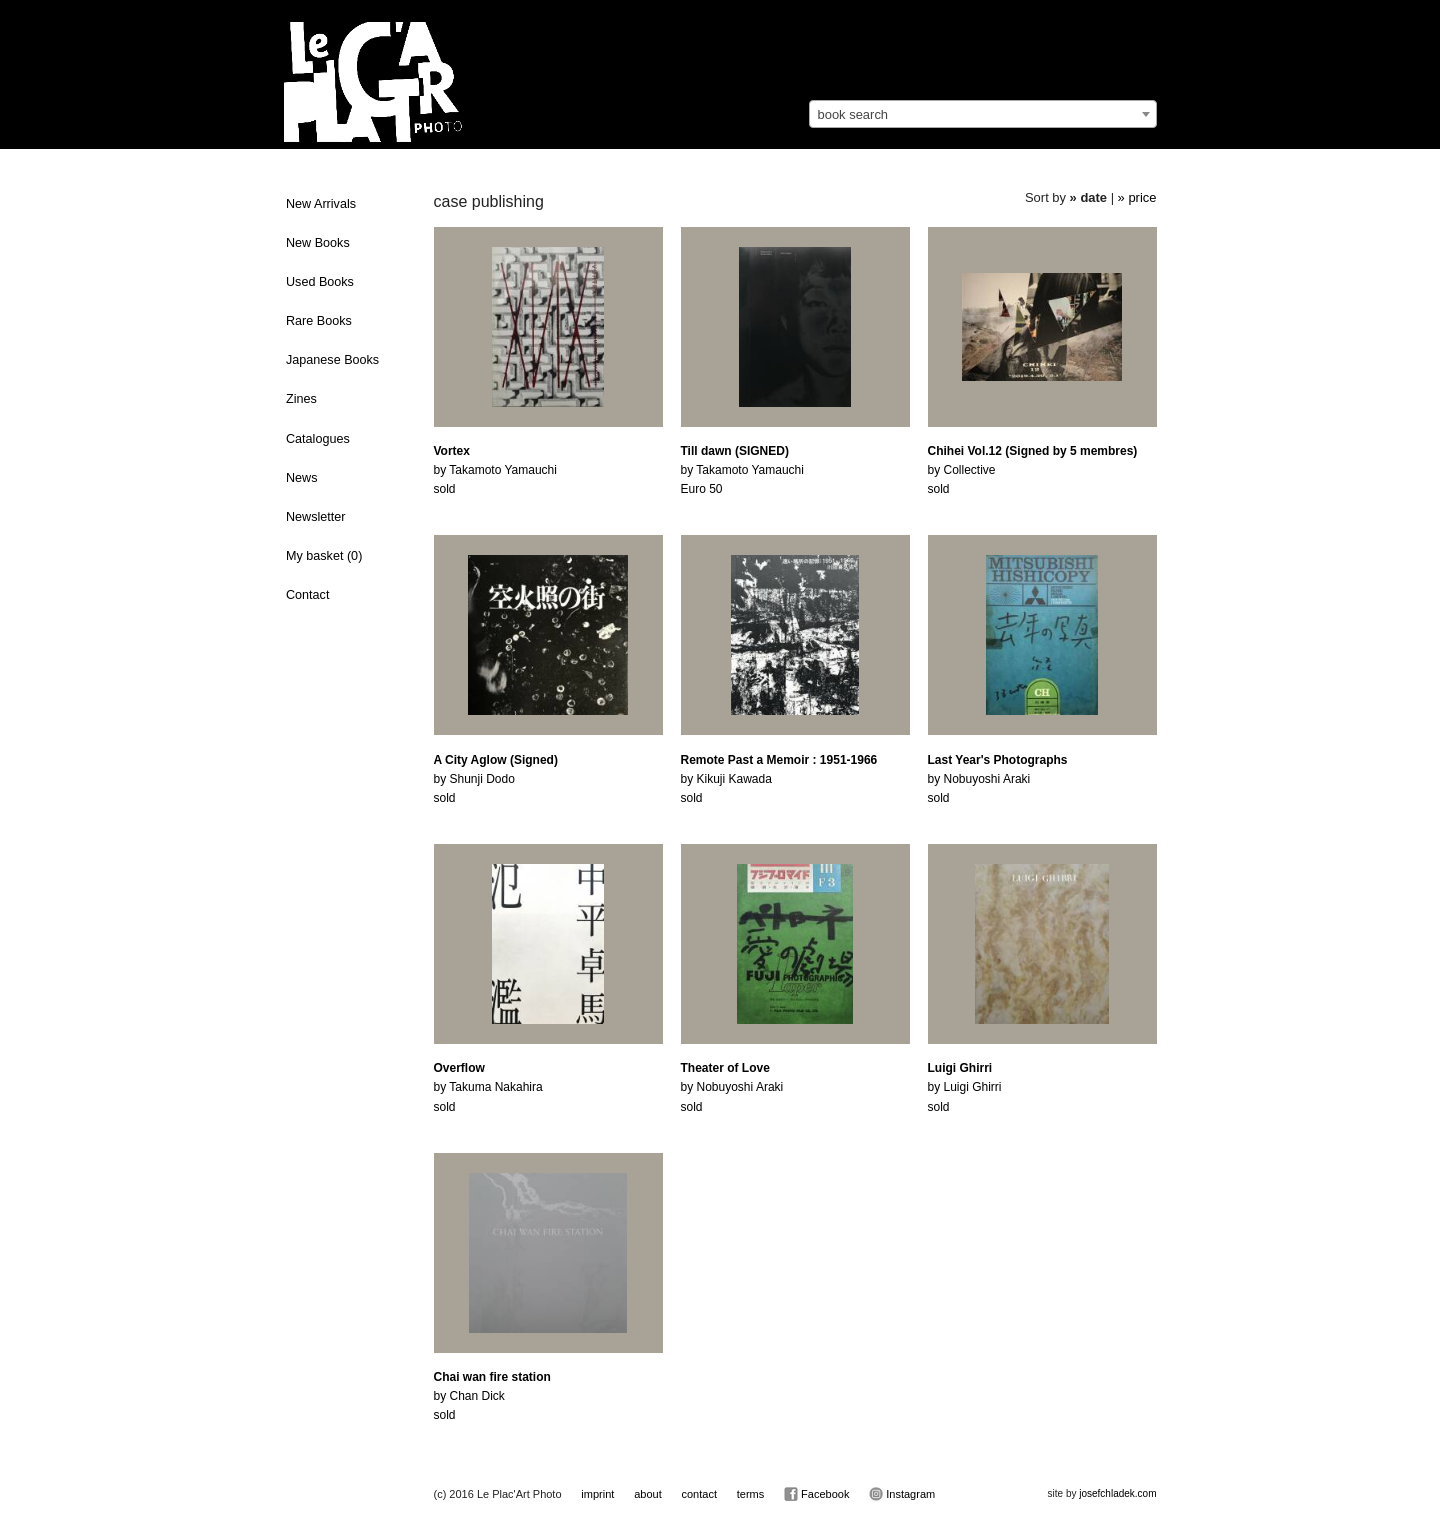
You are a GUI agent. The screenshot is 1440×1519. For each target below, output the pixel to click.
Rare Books (319, 321)
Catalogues (318, 439)
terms (751, 1494)
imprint (597, 1494)
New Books (318, 243)
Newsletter (316, 517)
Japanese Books (332, 360)
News (302, 478)
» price (1137, 197)
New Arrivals (321, 204)
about (648, 1494)
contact (698, 1494)
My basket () (324, 556)
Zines (301, 399)
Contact (307, 595)
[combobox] (983, 114)
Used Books (320, 282)
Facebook (816, 1494)
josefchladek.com (1117, 1493)
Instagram (902, 1494)
